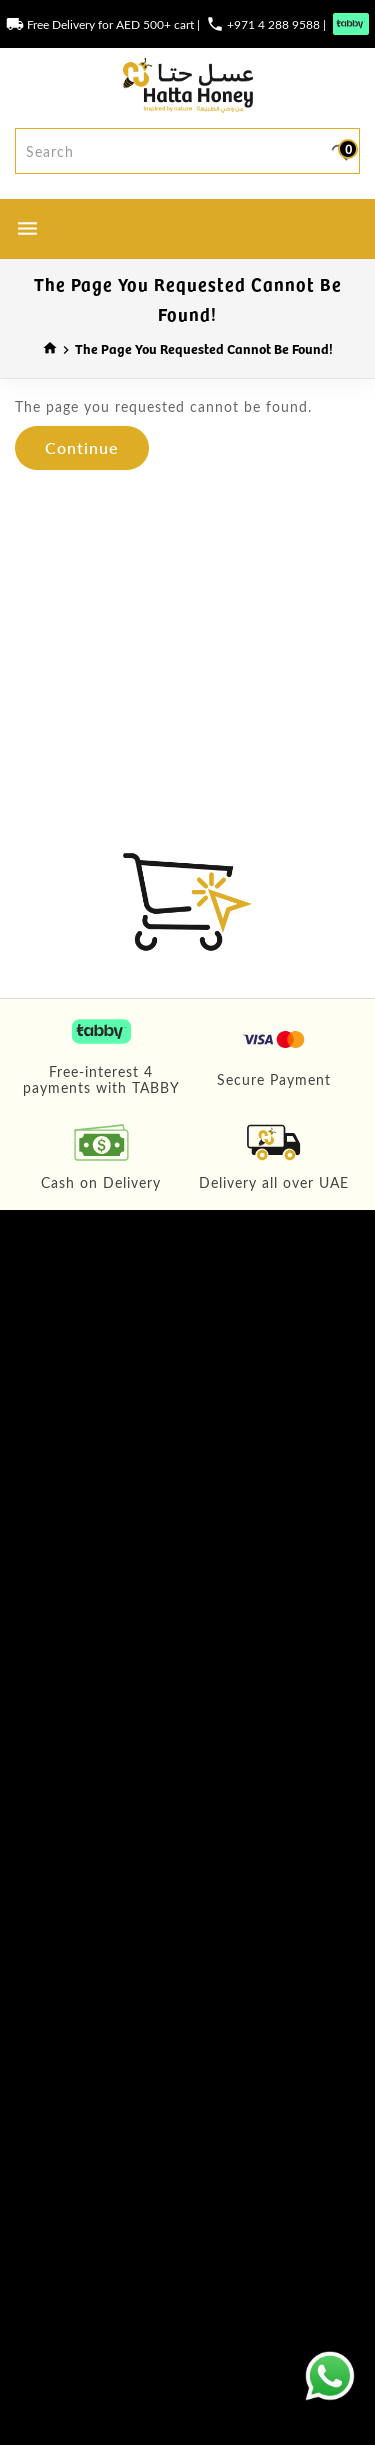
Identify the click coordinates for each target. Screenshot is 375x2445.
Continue (82, 447)
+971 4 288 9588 (273, 24)
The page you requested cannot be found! (204, 348)
